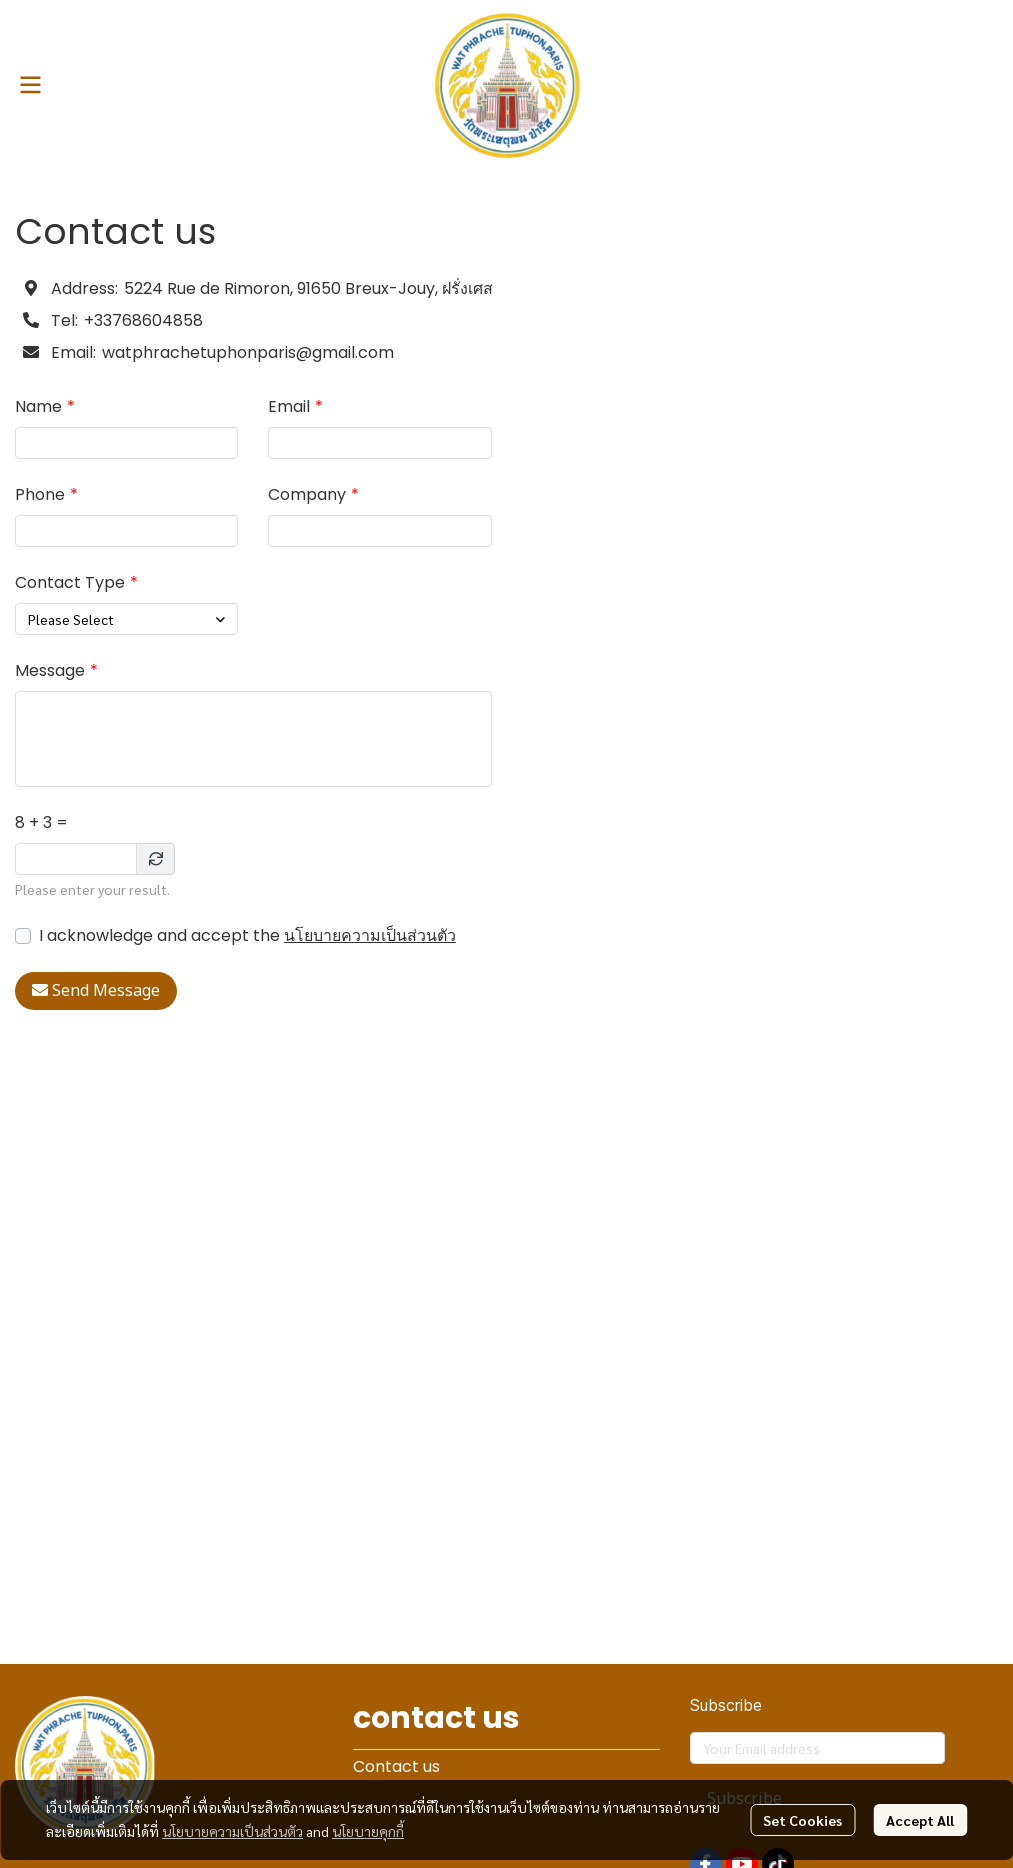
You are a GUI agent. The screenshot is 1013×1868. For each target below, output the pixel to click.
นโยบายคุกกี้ (368, 1831)
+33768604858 (143, 320)
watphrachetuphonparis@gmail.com (248, 352)
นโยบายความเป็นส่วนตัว (370, 935)
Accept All (920, 1820)
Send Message (96, 991)
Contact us (396, 1766)
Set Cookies (802, 1820)
